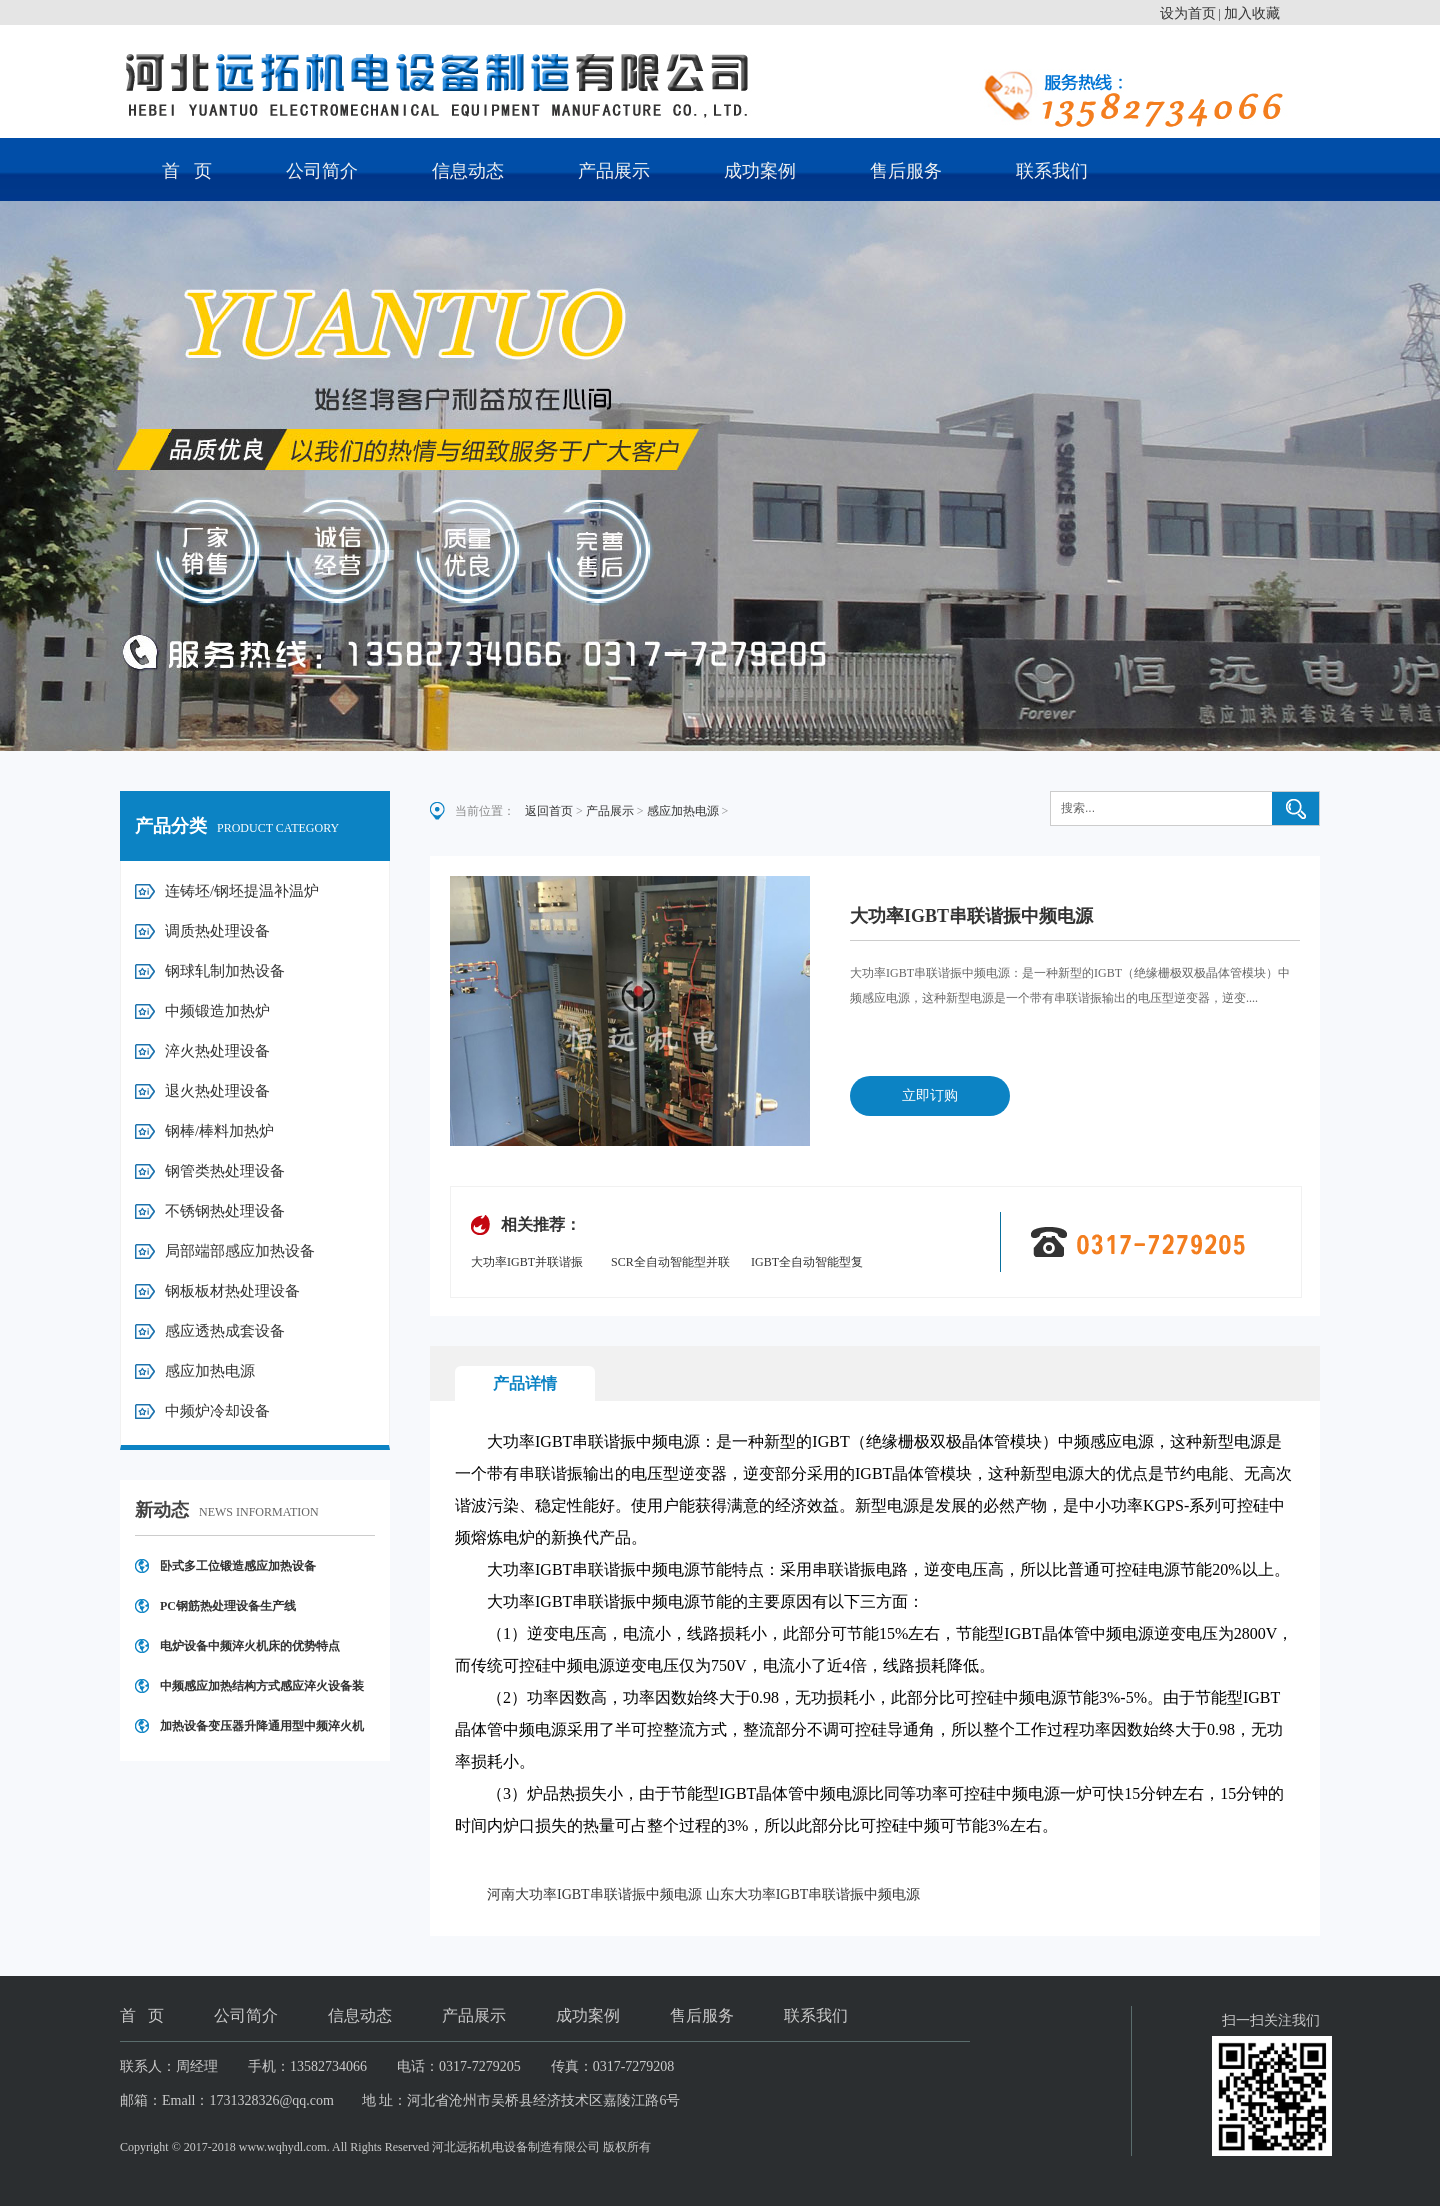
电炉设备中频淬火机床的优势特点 (250, 1646)
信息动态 (468, 171)
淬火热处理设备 (217, 1051)
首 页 (187, 171)
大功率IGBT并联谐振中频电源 (527, 1263)
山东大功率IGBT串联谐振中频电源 (813, 1894)
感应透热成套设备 (225, 1331)
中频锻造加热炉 (217, 1011)
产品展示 (614, 171)
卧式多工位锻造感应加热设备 (238, 1566)
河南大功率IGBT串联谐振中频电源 (594, 1894)
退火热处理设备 (217, 1091)
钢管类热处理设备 (225, 1171)
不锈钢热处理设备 (225, 1211)
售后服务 (906, 171)
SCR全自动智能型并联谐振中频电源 (670, 1263)
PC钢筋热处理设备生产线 (228, 1606)
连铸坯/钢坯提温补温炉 (242, 891)
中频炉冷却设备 (217, 1411)
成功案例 (760, 171)
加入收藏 (1252, 13)
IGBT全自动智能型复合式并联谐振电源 (807, 1263)
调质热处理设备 (217, 931)
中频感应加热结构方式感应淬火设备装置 (262, 1692)
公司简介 (322, 171)
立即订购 (930, 1095)
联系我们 (1052, 171)
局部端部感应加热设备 (240, 1251)
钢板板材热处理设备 (232, 1291)
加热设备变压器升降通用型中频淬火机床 (262, 1732)
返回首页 (549, 811)
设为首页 (1188, 13)
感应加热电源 (210, 1371)
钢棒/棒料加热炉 (219, 1131)
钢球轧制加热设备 (225, 971)
